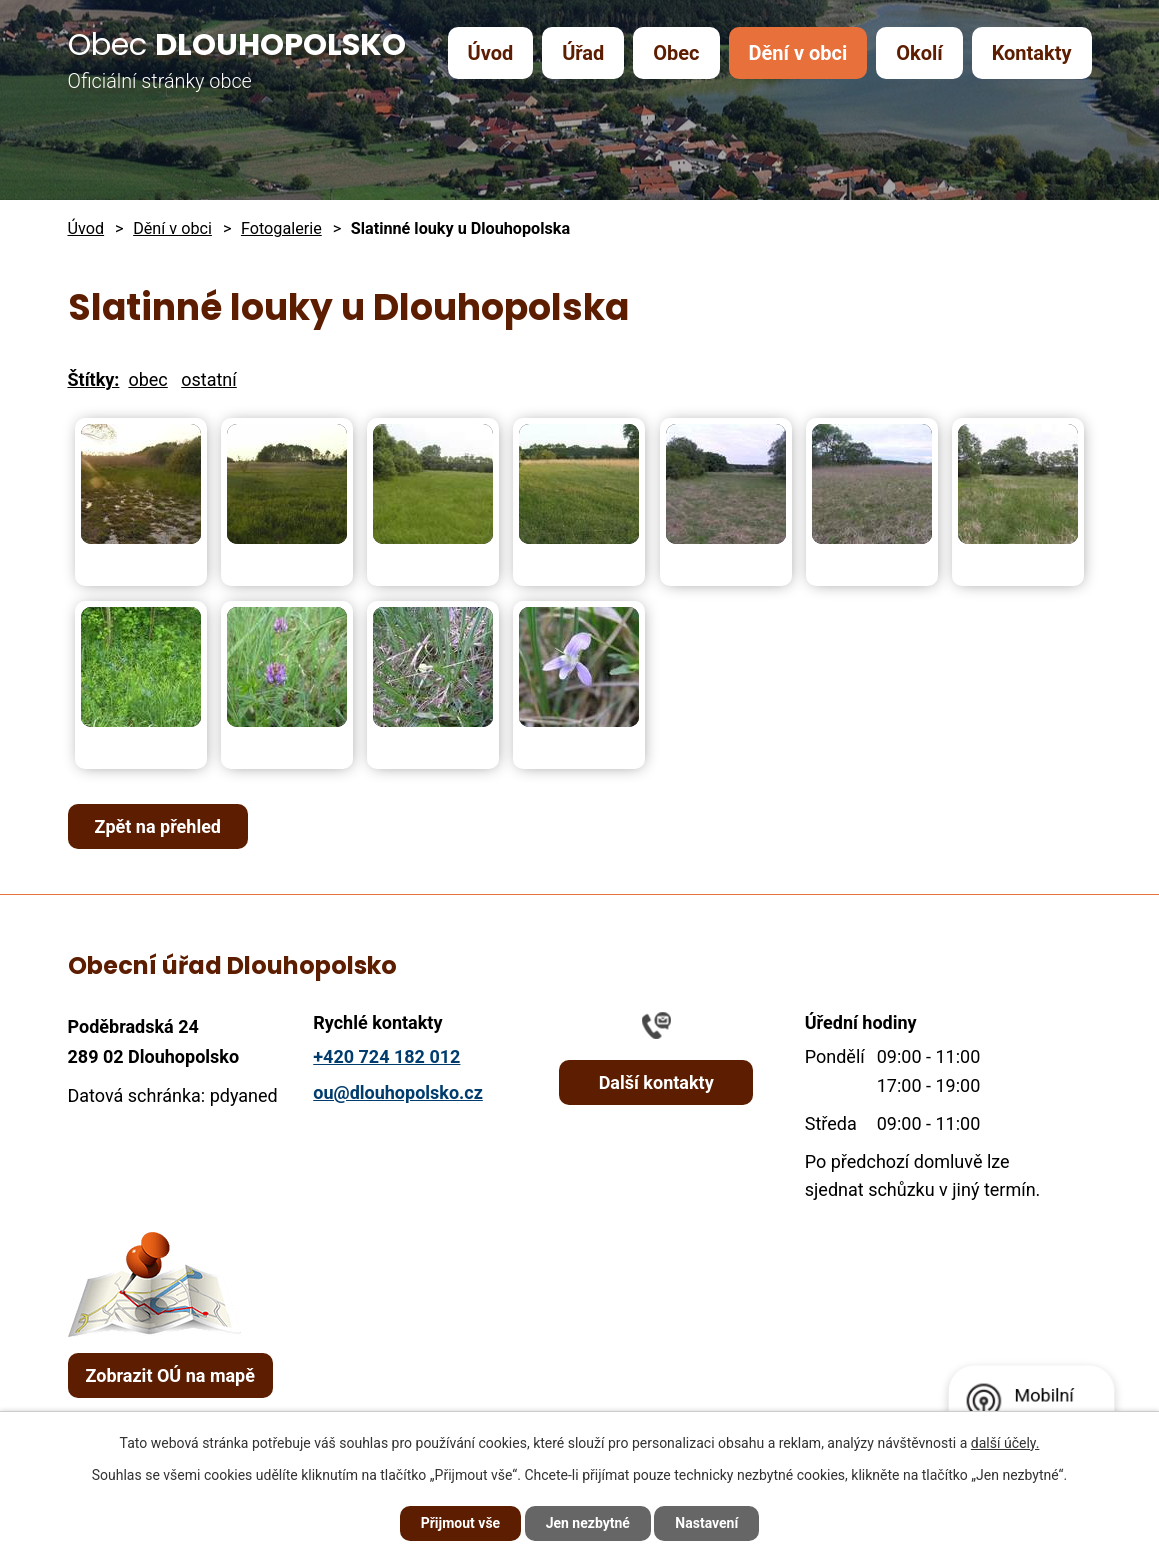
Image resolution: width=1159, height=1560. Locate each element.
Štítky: (94, 379)
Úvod (491, 53)
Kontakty (1032, 53)
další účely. (1005, 1443)
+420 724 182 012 (386, 1056)
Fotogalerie (281, 228)
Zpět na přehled (158, 826)
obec (147, 379)
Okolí (919, 53)
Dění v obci (797, 53)
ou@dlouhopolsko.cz (398, 1092)
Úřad (583, 53)
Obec (676, 53)
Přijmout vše (460, 1523)
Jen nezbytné (588, 1523)
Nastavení (706, 1523)
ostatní (209, 379)
